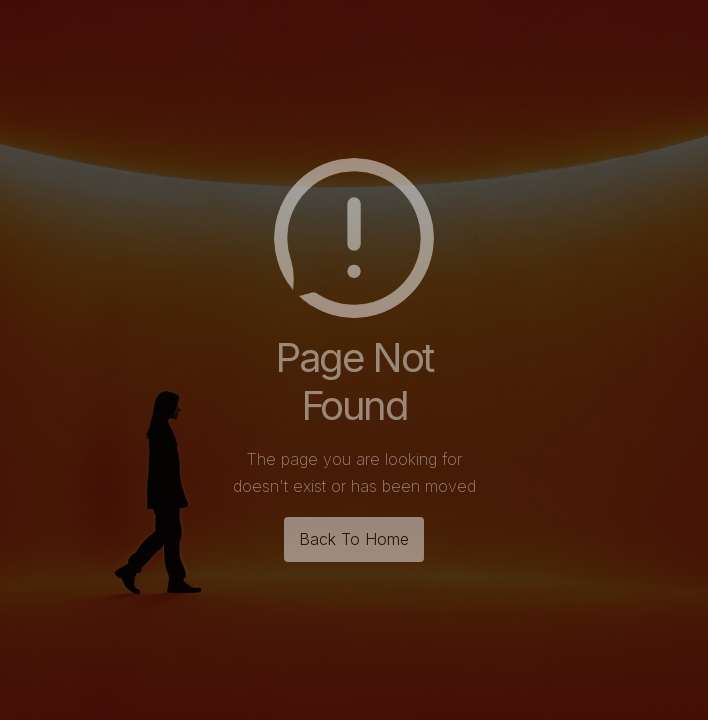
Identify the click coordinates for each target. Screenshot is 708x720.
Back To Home (354, 539)
